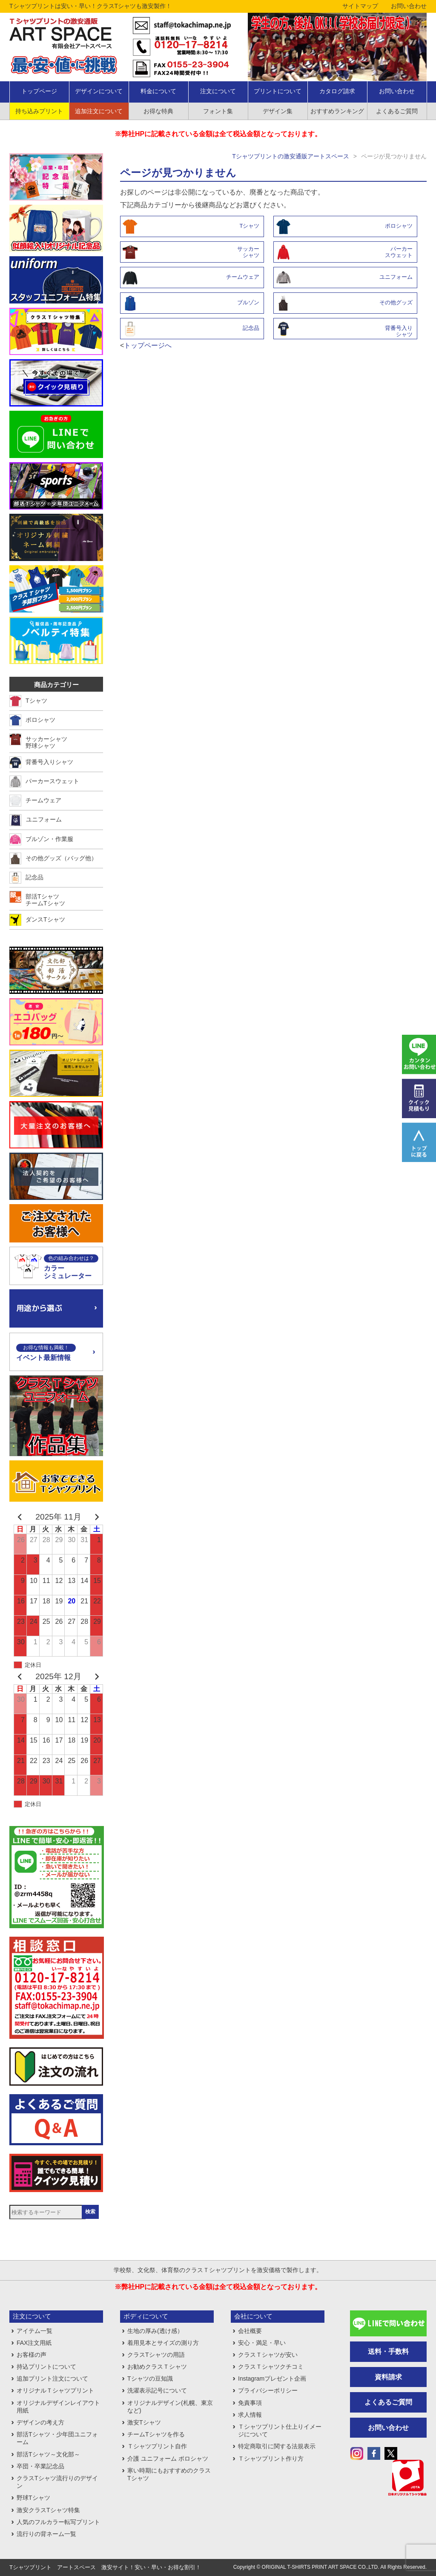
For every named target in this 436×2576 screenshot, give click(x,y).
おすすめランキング (337, 111)
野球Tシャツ (33, 2497)
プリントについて (277, 91)
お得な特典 (158, 111)
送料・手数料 (388, 2351)
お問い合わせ (409, 6)
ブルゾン (248, 302)
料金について (158, 91)
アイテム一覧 (34, 2330)
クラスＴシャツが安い (268, 2354)
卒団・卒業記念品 (40, 2466)
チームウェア (242, 277)
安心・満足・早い (262, 2342)
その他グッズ (396, 302)
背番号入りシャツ (399, 331)
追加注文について (99, 111)
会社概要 (250, 2330)
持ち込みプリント (39, 111)
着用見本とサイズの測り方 (163, 2342)
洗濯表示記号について (157, 2390)
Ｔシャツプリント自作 (157, 2446)
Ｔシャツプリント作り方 (271, 2458)
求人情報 (250, 2414)
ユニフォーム (396, 277)
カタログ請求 (337, 91)
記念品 (251, 328)
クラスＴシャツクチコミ (271, 2366)
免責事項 (250, 2402)
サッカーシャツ (248, 252)
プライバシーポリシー (268, 2390)
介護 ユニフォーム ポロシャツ (167, 2458)
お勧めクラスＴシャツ (157, 2366)
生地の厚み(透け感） (155, 2330)
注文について (218, 91)
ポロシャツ (399, 226)
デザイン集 (278, 111)
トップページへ (148, 345)
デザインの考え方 (40, 2422)
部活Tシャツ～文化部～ (48, 2454)
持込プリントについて (46, 2366)
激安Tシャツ (144, 2422)
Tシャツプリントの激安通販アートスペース (290, 156)
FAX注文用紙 (34, 2342)
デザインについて (99, 91)
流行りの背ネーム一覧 (46, 2533)
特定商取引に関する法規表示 (277, 2446)
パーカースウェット (399, 252)
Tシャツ (249, 226)
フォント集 (218, 111)
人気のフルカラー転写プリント (58, 2522)
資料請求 (388, 2377)
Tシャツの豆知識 (150, 2378)
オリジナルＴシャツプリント (55, 2390)
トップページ (39, 91)
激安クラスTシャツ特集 (48, 2510)
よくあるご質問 (397, 111)
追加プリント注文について (52, 2378)
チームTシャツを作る (156, 2434)
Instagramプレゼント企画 (272, 2378)
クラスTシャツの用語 (156, 2354)
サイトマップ (360, 6)
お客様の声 (31, 2354)
